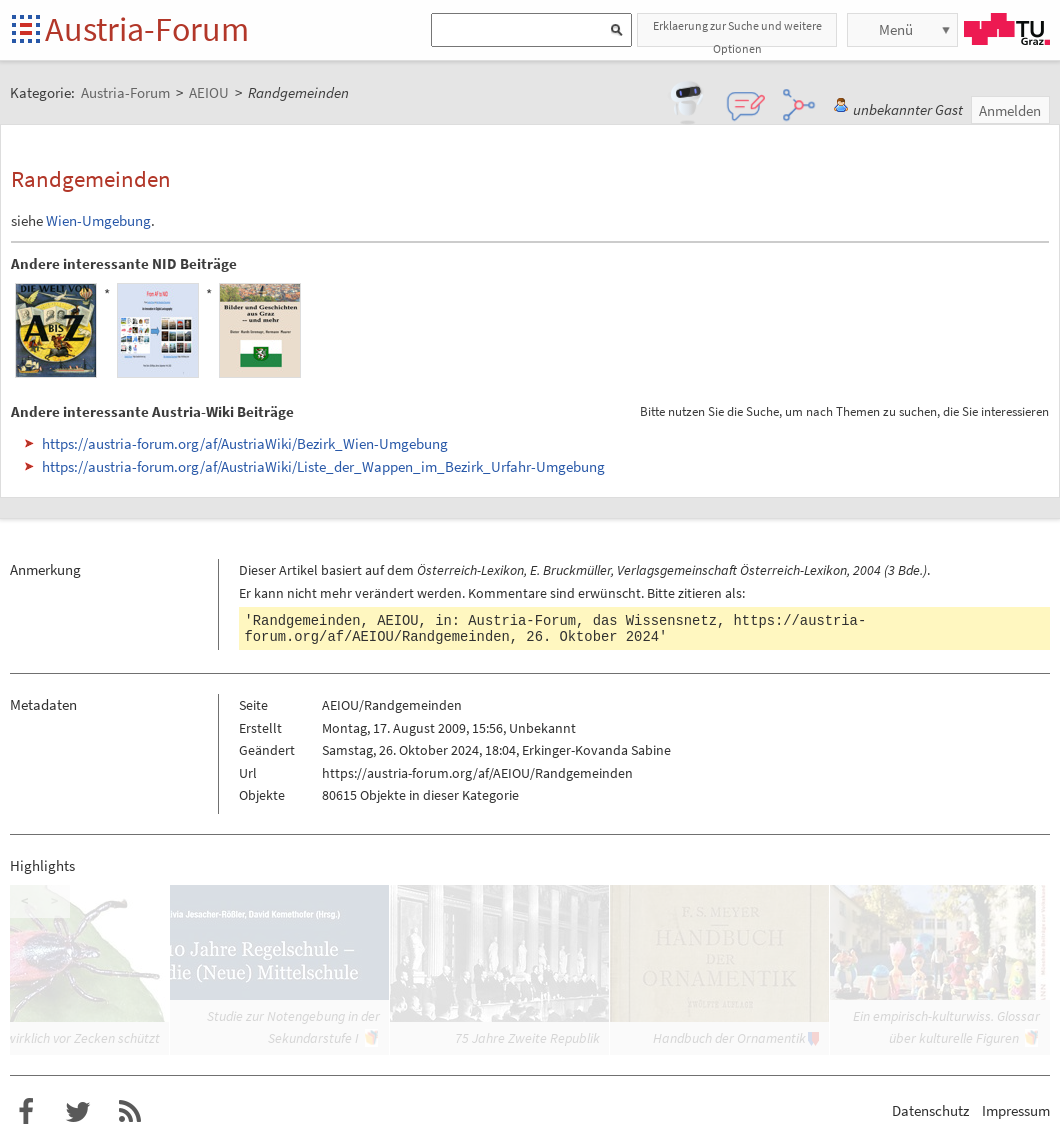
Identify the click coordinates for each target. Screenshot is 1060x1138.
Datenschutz (930, 1110)
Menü (896, 29)
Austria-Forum (147, 29)
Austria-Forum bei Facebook (26, 1112)
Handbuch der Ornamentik (729, 1038)
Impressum (1016, 1110)
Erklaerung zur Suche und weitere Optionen (737, 32)
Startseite (27, 30)
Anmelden (1010, 110)
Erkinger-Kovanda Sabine (596, 750)
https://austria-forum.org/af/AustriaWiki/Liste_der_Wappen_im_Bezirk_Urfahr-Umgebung (323, 466)
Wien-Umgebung (98, 220)
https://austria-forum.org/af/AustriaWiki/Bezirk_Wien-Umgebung (245, 443)
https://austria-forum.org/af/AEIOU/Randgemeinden (477, 773)
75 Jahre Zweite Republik (527, 1038)
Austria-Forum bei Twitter (78, 1112)
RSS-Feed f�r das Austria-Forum (130, 1112)
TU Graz (1007, 29)
